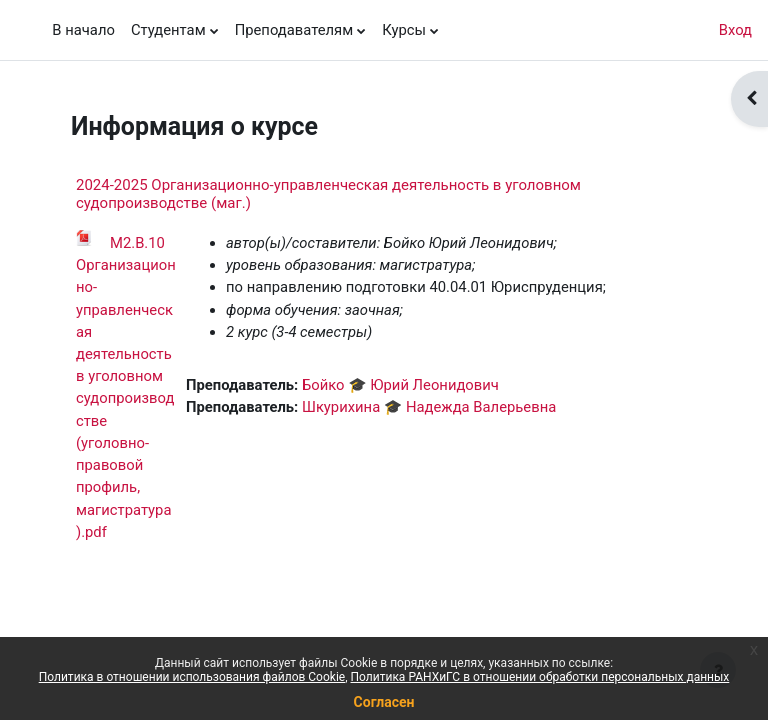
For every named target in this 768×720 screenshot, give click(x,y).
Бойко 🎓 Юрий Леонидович (400, 385)
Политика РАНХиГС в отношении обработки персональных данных (540, 677)
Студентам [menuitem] (168, 30)
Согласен (384, 702)
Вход (735, 30)
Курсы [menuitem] (404, 30)
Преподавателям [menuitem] (294, 30)
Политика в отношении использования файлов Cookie (192, 677)
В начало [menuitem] (83, 30)
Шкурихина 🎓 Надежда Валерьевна (429, 407)
